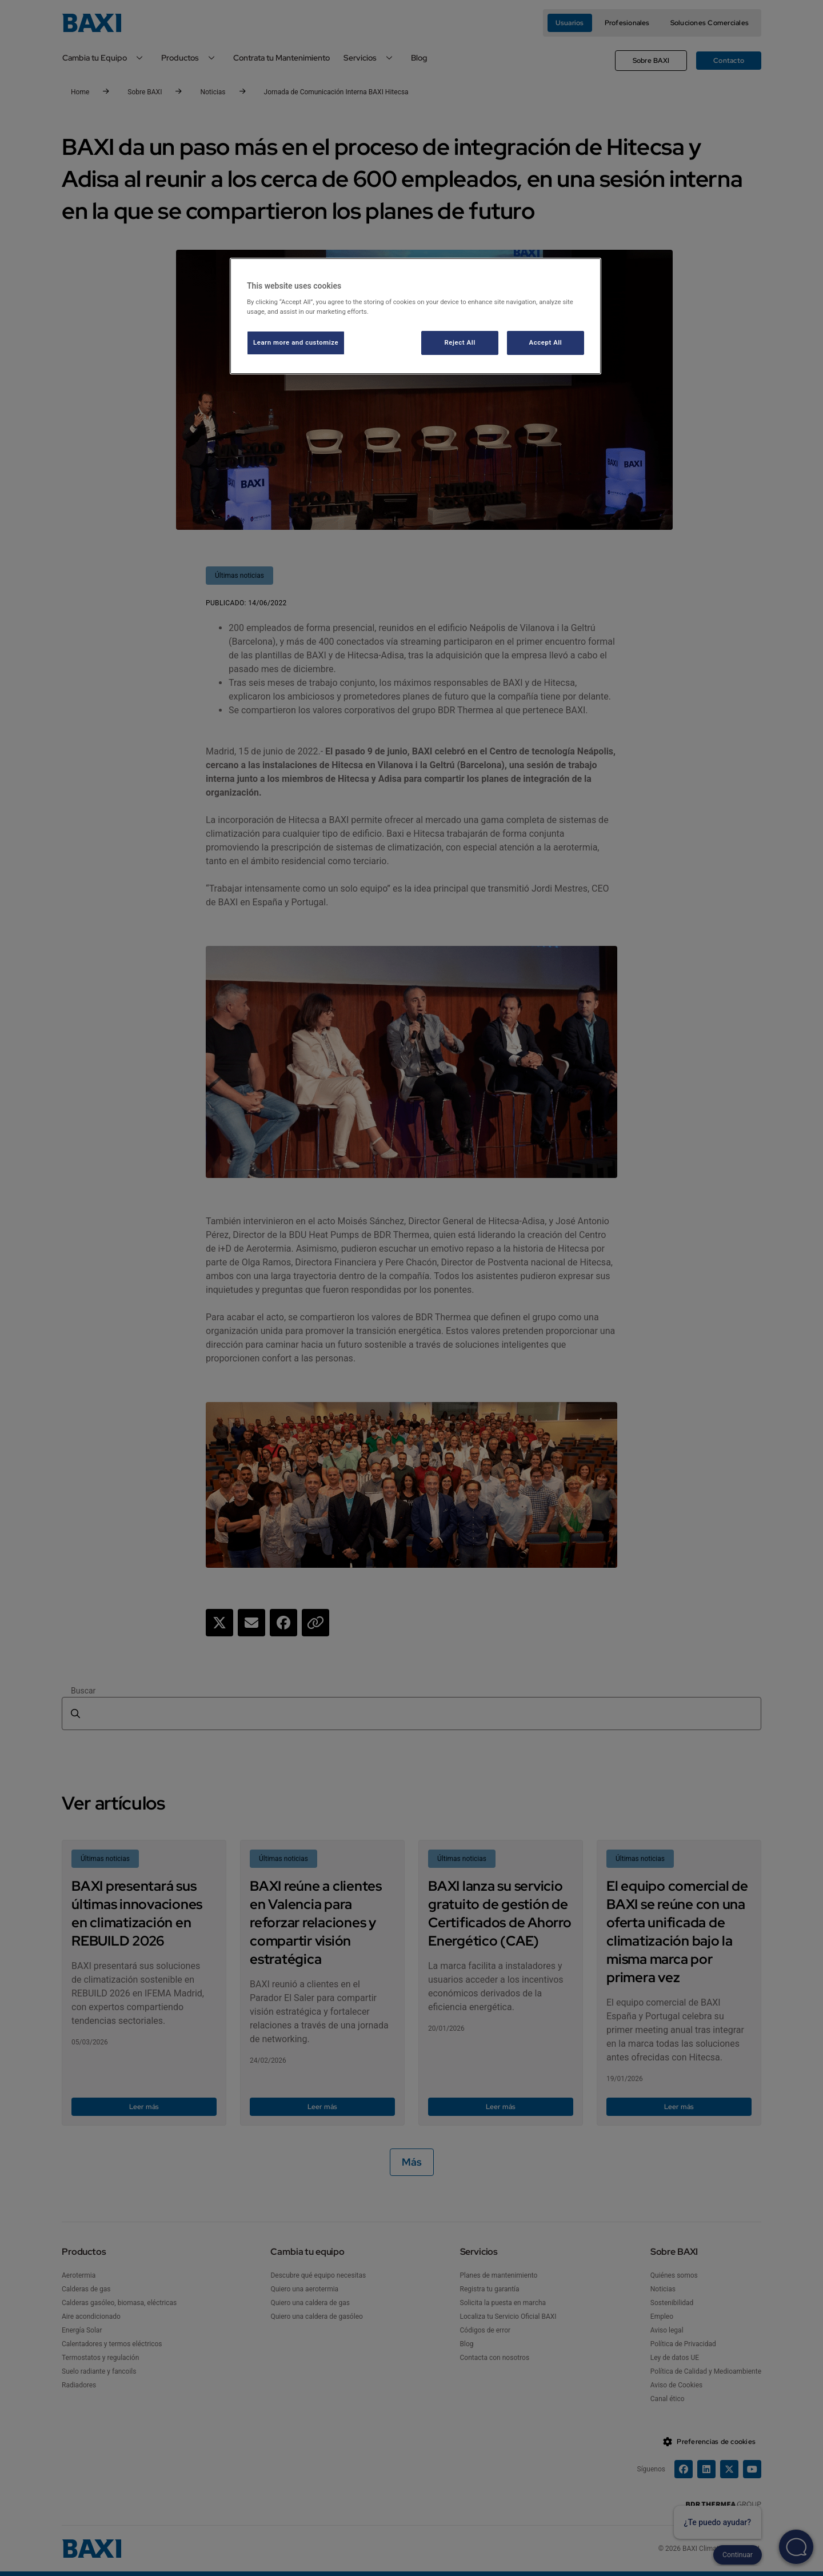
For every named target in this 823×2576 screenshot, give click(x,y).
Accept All (545, 342)
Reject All (460, 342)
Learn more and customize (295, 342)
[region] (415, 316)
